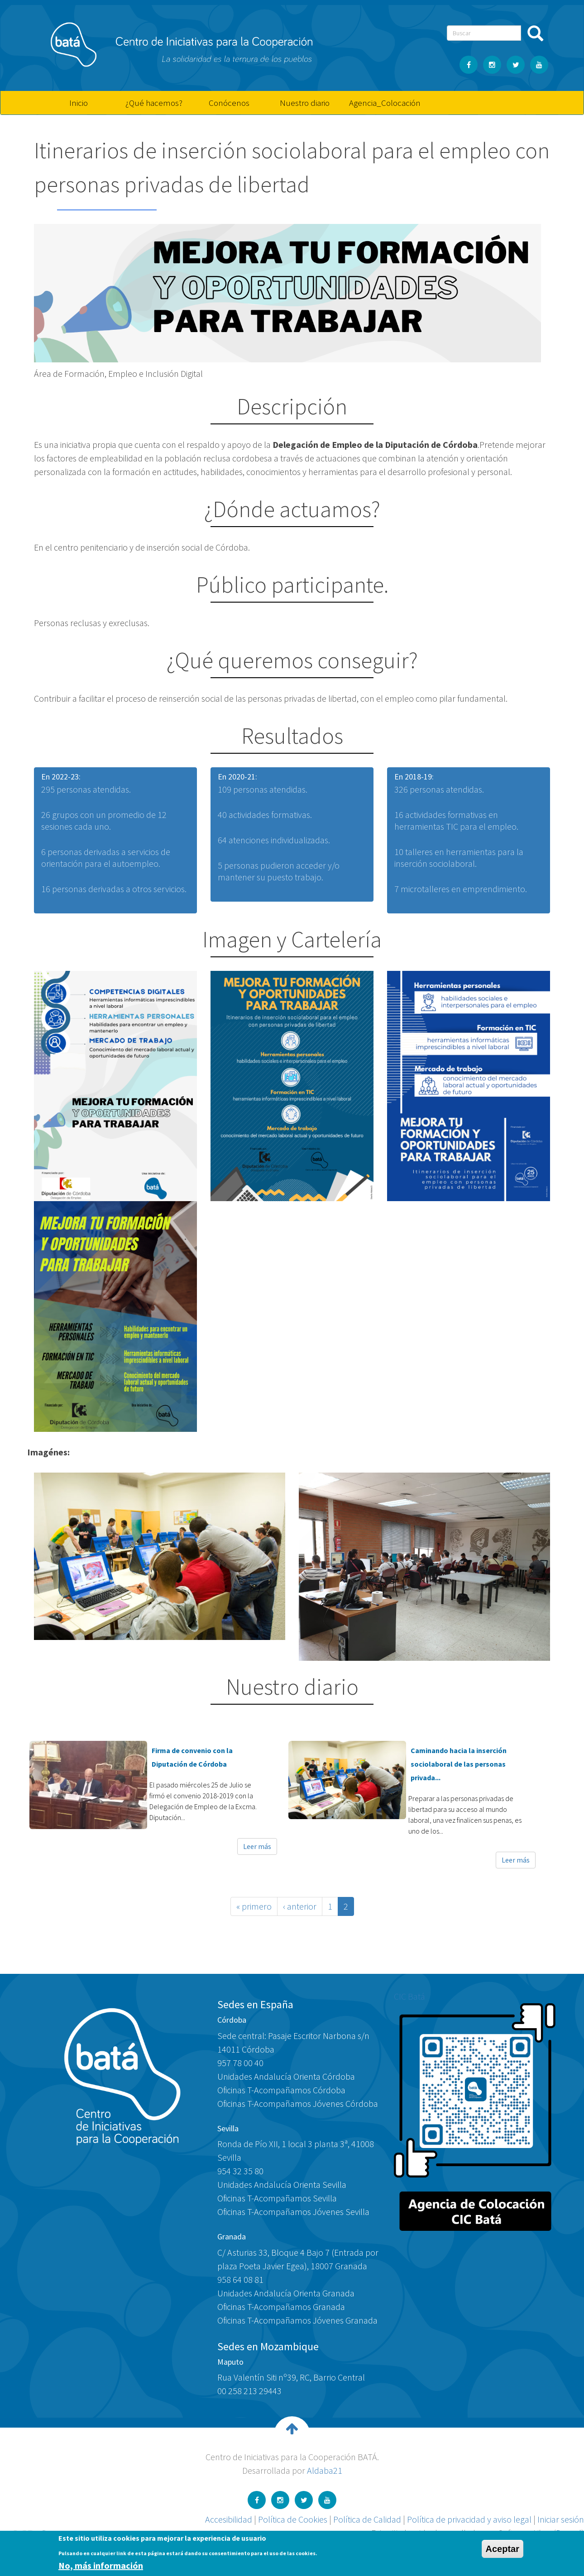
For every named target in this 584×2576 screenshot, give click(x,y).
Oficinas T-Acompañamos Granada (281, 2306)
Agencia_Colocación (383, 102)
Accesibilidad (228, 2519)
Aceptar (502, 2549)
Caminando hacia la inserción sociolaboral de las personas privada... (459, 1764)
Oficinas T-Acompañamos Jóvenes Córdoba (297, 2103)
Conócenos (229, 102)
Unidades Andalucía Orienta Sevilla (281, 2184)
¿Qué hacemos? (153, 102)
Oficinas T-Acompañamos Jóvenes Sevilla (293, 2211)
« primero (254, 1906)
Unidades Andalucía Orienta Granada (285, 2293)
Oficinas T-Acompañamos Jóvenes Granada (297, 2320)
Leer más (257, 1846)
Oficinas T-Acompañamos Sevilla (277, 2198)
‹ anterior (299, 1906)
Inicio (78, 102)
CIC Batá (409, 1996)
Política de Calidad (367, 2519)
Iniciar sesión (560, 2519)
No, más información (100, 2565)
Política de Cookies (292, 2519)
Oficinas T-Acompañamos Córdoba (281, 2090)
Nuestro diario (305, 102)
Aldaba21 (324, 2470)
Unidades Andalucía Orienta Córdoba (286, 2076)
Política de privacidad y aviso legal (469, 2519)
